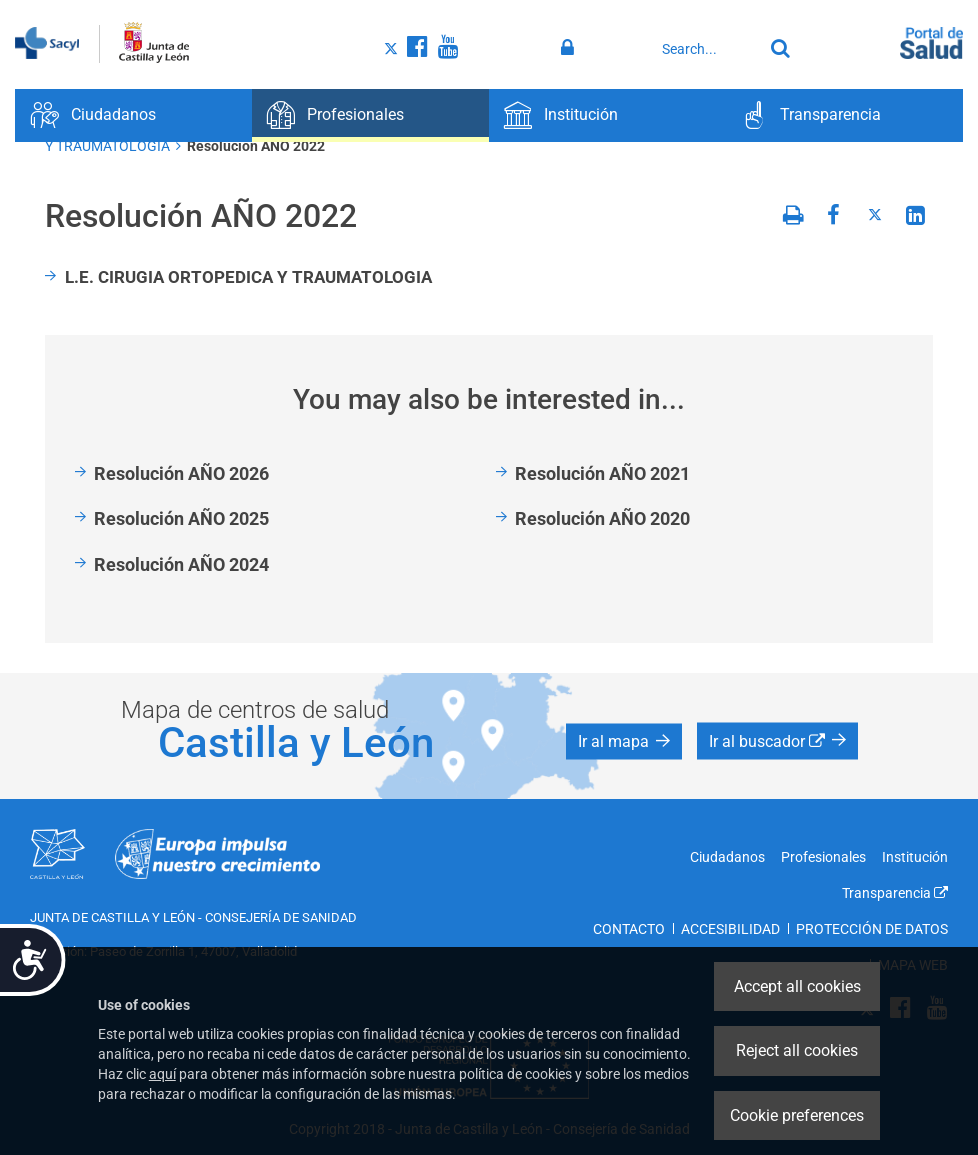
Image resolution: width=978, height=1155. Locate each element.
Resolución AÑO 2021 (602, 473)
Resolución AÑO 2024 (181, 564)
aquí (162, 1074)
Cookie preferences (797, 1115)
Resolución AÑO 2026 (181, 473)
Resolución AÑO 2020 (602, 518)
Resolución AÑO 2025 (181, 518)
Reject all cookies (797, 1050)
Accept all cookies (797, 986)
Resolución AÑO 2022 (256, 146)
